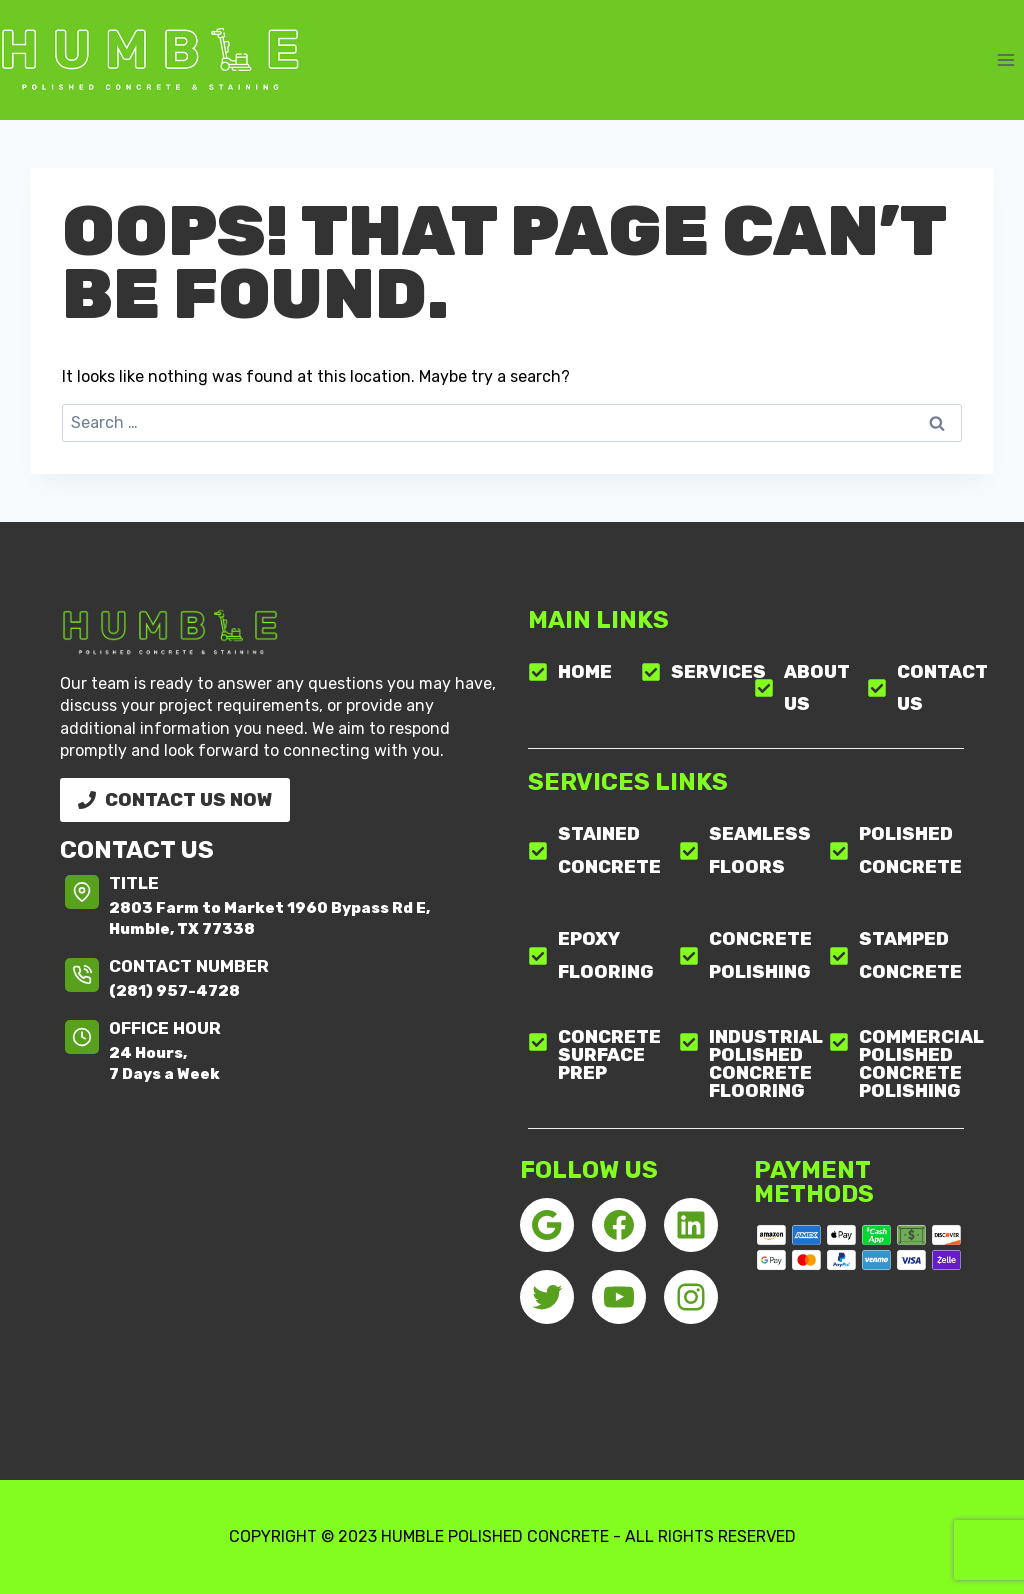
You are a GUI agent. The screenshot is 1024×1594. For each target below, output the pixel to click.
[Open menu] (1005, 59)
